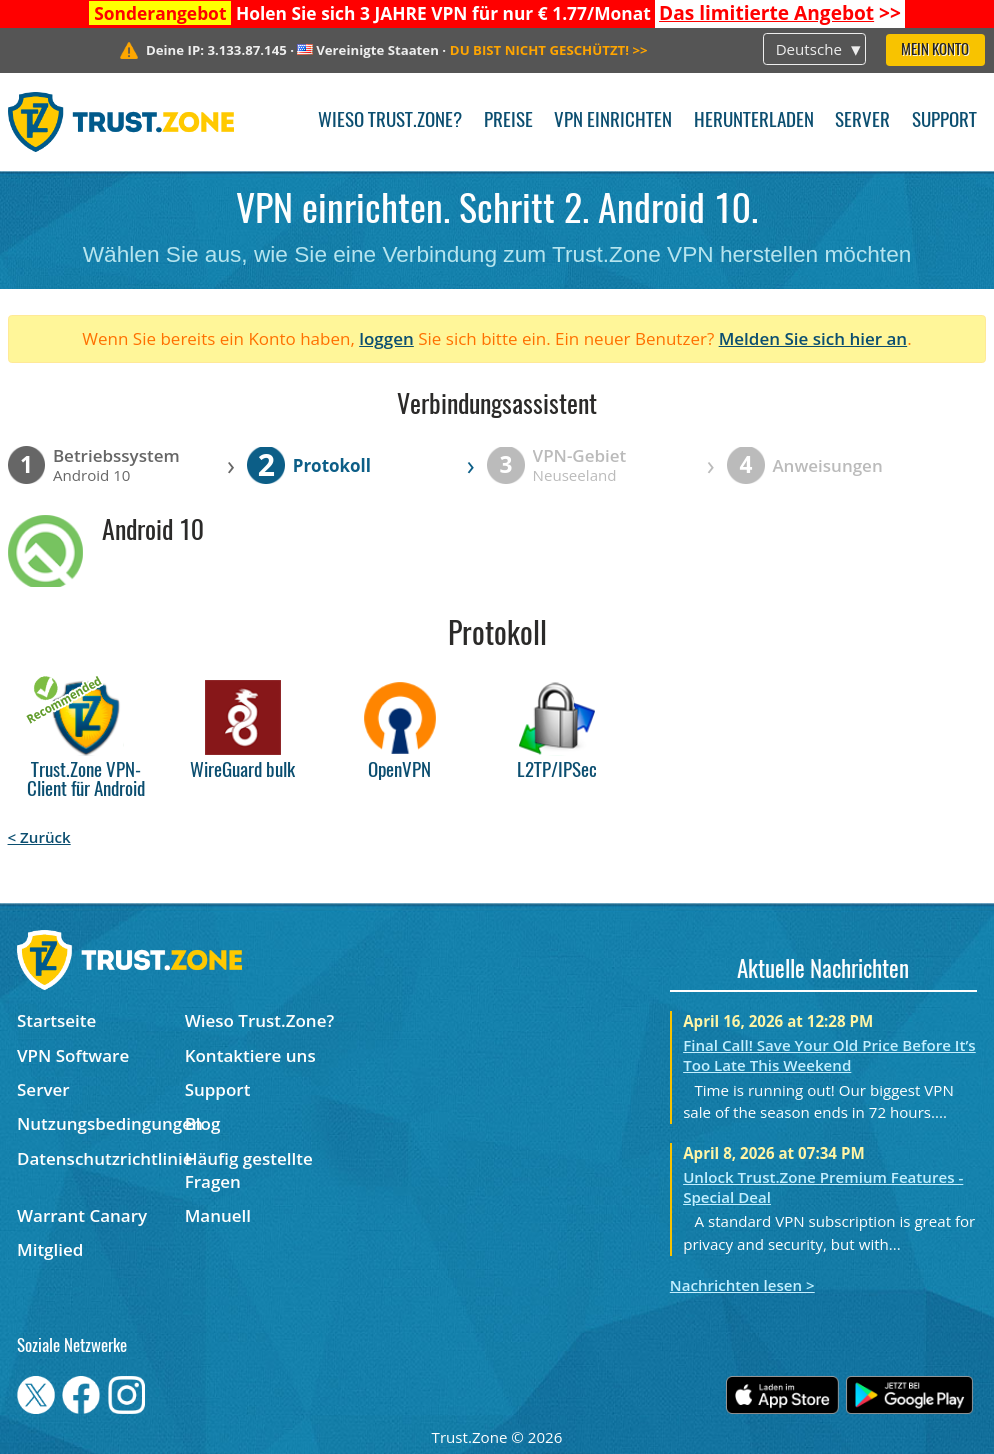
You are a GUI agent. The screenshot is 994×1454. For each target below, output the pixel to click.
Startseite (56, 1020)
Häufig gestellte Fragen (249, 1170)
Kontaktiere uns (250, 1055)
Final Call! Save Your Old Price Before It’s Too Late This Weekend (829, 1055)
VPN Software (73, 1055)
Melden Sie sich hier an (813, 338)
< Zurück (39, 837)
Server (862, 121)
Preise (508, 121)
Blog (203, 1123)
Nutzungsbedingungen (101, 1123)
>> (780, 13)
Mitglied (50, 1249)
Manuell (218, 1215)
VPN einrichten (613, 121)
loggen (386, 338)
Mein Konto (935, 50)
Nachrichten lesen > (742, 1285)
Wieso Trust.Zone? (390, 121)
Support (944, 121)
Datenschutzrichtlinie (101, 1158)
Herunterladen (754, 121)
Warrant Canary (82, 1215)
